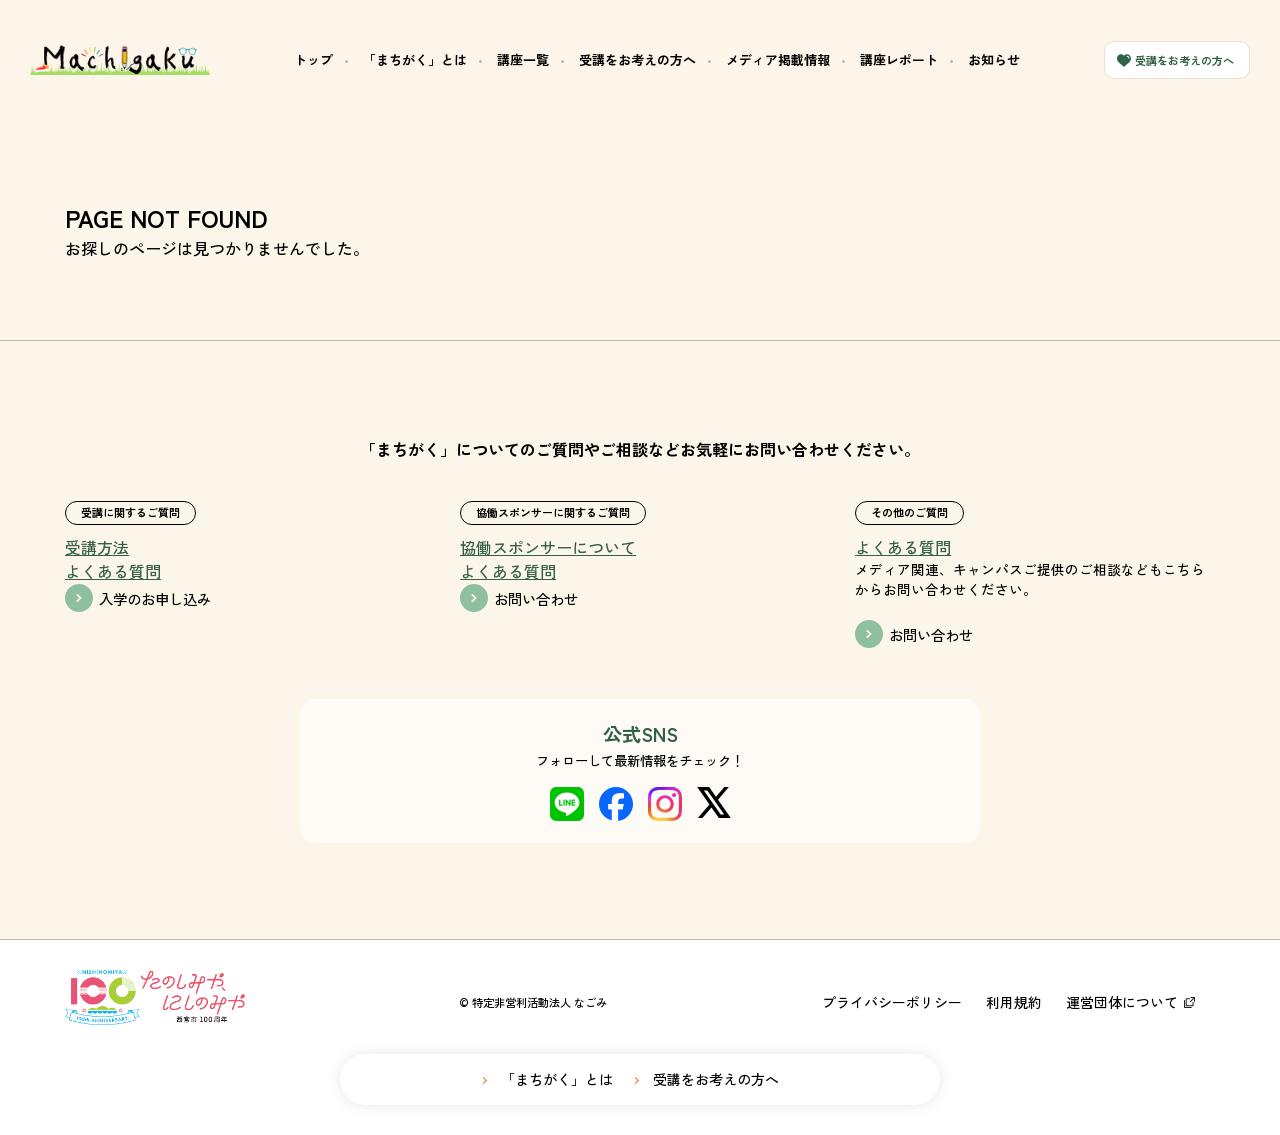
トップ (313, 59)
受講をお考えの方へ (637, 59)
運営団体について (1122, 1002)
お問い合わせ (536, 598)
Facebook (616, 804)
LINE (567, 804)
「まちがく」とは (415, 59)
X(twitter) (714, 804)
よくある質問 (113, 571)
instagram (665, 804)
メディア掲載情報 (778, 59)
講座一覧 (523, 59)
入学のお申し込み (155, 598)
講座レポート (899, 59)
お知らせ (994, 59)
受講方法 (97, 547)
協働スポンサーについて (548, 547)
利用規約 (1014, 1002)
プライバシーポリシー (892, 1002)
